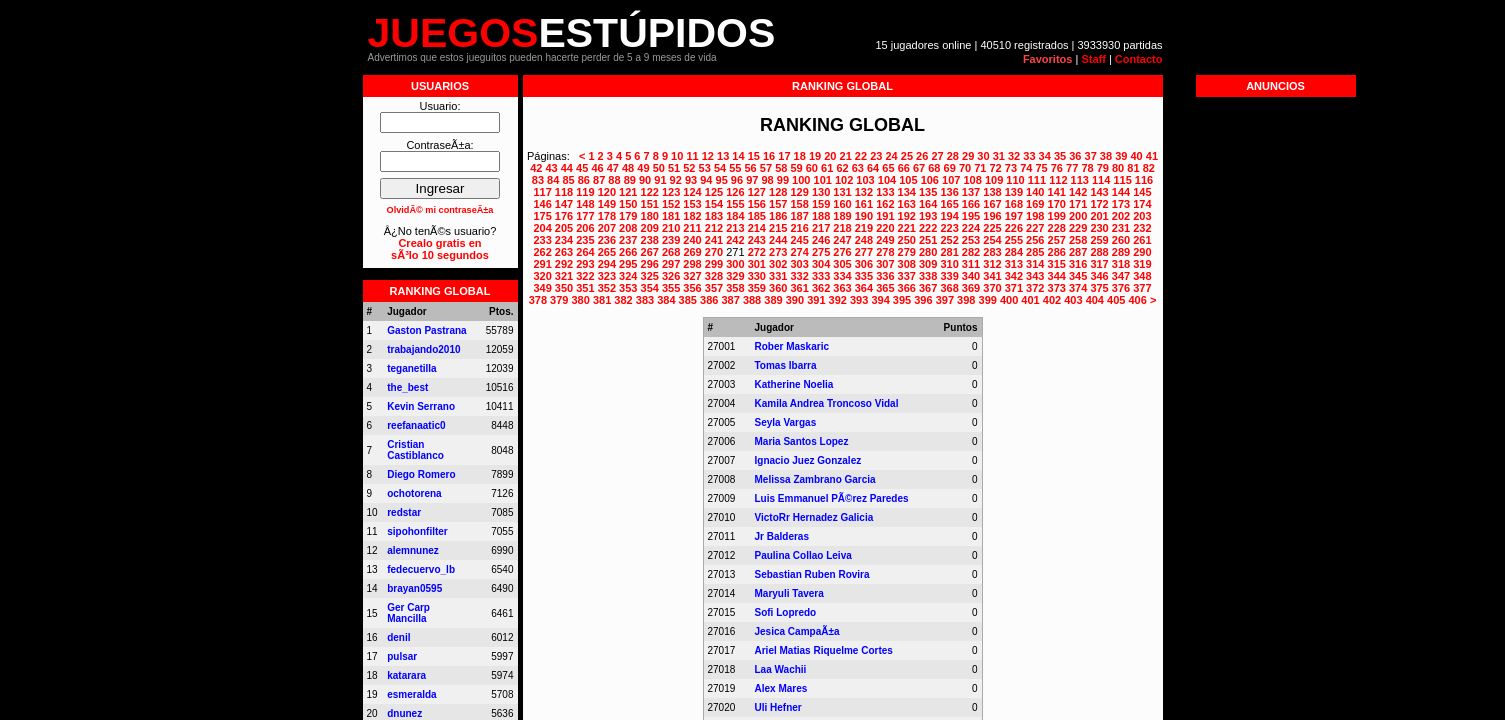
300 (735, 264)
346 (1099, 276)
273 (778, 252)
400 (1009, 300)
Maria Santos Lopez (802, 441)
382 (623, 300)
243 (757, 240)
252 (949, 240)
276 (842, 252)
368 (949, 288)
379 (559, 300)
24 (891, 156)
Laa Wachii (781, 669)
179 (628, 216)
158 (799, 204)
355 (671, 288)
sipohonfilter (417, 531)
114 (1101, 180)
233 (542, 240)
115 (1122, 180)
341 (992, 276)
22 (861, 156)
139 (1014, 192)
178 (607, 216)
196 (992, 216)
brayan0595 (414, 588)
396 (923, 300)
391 (816, 300)
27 (937, 156)
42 (536, 168)
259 (1099, 240)
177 (585, 216)
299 (714, 264)
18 (800, 156)
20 (830, 156)
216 (799, 228)
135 (928, 192)
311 (971, 264)
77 (1072, 168)
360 (778, 288)
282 (971, 252)
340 (971, 276)
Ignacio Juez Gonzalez (808, 460)
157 (778, 204)
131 (842, 192)
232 (1142, 228)
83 (538, 180)
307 (885, 264)
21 (846, 156)
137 (971, 192)
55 (735, 168)
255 (1014, 240)
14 (738, 156)
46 (597, 168)
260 (1121, 240)
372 (1035, 288)
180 (650, 216)
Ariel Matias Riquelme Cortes (824, 650)
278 (885, 252)
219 (864, 228)
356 (692, 288)
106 (930, 180)
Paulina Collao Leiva (803, 555)
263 (564, 252)
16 (769, 156)
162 (885, 204)
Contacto (1139, 59)
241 (714, 240)
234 (564, 240)
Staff (1093, 59)
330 (757, 276)
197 (1014, 216)
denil (398, 637)
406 (1137, 300)
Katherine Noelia (794, 384)
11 (692, 156)
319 (1142, 264)
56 (751, 168)
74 (1026, 168)
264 (585, 252)
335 (864, 276)
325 (650, 276)
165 (949, 204)
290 (1142, 252)
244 (778, 240)
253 (971, 240)
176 (564, 216)
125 (714, 192)
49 (643, 168)
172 (1099, 204)
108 (972, 180)
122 (650, 192)
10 (677, 156)
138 (992, 192)
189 (842, 216)
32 (1014, 156)
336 (885, 276)
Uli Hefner (778, 707)
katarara (406, 675)
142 (1078, 192)
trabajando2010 (423, 349)
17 (784, 156)
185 (757, 216)
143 (1099, 192)
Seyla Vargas (786, 422)
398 (966, 300)
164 (928, 204)
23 (876, 156)
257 (1057, 240)
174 (1142, 204)
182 (692, 216)
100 (801, 180)
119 (585, 192)
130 (821, 192)
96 (737, 180)
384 (666, 300)
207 (607, 228)
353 (628, 288)
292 (564, 264)
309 (928, 264)
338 (928, 276)
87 (599, 180)
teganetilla (411, 368)
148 (585, 204)
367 (928, 288)
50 (659, 168)
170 (1057, 204)
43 (551, 168)
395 (902, 300)
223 (949, 228)
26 (922, 156)
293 (585, 264)
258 (1078, 240)
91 (660, 180)
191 (885, 216)
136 (949, 192)
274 (799, 252)
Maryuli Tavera (789, 593)
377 (1142, 288)
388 (752, 300)
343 (1035, 276)
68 (934, 168)
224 (971, 228)
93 (691, 180)
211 (692, 228)
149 (607, 204)
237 (628, 240)
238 (650, 240)
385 (688, 300)
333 (821, 276)
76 (1057, 168)
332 (799, 276)
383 (645, 300)
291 (542, 264)
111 (1037, 180)
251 (928, 240)
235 (585, 240)
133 (885, 192)
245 (799, 240)
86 (584, 180)
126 (735, 192)
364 (864, 288)
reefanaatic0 (416, 425)
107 (951, 180)
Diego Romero (421, 474)
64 (873, 168)
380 (581, 300)
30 (983, 156)
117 (542, 192)
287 (1078, 252)
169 (1035, 204)
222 (928, 228)
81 (1133, 168)
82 (1149, 168)
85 (568, 180)
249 (885, 240)
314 (1035, 264)
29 (968, 156)
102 (844, 180)
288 (1099, 252)
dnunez (404, 713)
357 (714, 288)
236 (607, 240)
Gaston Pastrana (426, 330)
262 (542, 252)
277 (864, 252)
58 (781, 168)
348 (1142, 276)
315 (1057, 264)
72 (996, 168)
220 (885, 228)
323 (607, 276)
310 (949, 264)
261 (1142, 240)
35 (1060, 156)
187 (799, 216)
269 (692, 252)
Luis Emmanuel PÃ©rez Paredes (832, 498)
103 (865, 180)
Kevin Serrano (421, 406)
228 (1057, 228)
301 (757, 264)
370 (992, 288)
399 (988, 300)
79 (1103, 168)
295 (628, 264)
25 (907, 156)
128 (778, 192)
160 (842, 204)
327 (692, 276)
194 (949, 216)
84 (553, 180)
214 (757, 228)
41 (1152, 156)
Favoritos (1048, 59)
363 (842, 288)
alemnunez (413, 550)
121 (628, 192)
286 (1057, 252)
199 (1057, 216)
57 (766, 168)
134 (907, 192)
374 (1078, 288)
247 (842, 240)
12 (708, 156)
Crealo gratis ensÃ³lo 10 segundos (440, 249)
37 (1091, 156)
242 (735, 240)
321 (564, 276)
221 (907, 228)
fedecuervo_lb (421, 569)
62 (842, 168)
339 (949, 276)
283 (992, 252)
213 (735, 228)
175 (542, 216)
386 (709, 300)
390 (795, 300)
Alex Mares (781, 688)
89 (630, 180)
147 (564, 204)
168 (1014, 204)
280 (928, 252)
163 (907, 204)
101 (823, 180)
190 (864, 216)
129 (799, 192)
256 (1035, 240)
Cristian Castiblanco (415, 450)
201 (1099, 216)
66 (904, 168)
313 (1014, 264)
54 (720, 168)
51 (674, 168)
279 (907, 252)
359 (757, 288)
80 (1118, 168)
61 (827, 168)
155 (735, 204)
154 (714, 204)
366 (907, 288)
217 (821, 228)
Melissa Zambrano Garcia (815, 479)
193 (928, 216)
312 (992, 264)
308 (907, 264)
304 (821, 264)
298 (692, 264)
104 (887, 180)
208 (628, 228)
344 (1057, 276)
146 (542, 204)
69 (950, 168)
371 (1014, 288)
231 (1121, 228)
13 (723, 156)
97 (752, 180)
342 (1014, 276)
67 (919, 168)
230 (1099, 228)
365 (885, 288)
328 (714, 276)
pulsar (402, 656)
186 (778, 216)
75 (1041, 168)
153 (692, 204)
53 (705, 168)
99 (783, 180)
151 (650, 204)
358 (735, 288)
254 (992, 240)
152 (671, 204)
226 (1014, 228)
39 (1121, 156)
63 (858, 168)
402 (1052, 300)
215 (778, 228)
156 (757, 204)
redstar (404, 512)
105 (908, 180)
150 (628, 204)
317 (1099, 264)
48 (628, 168)
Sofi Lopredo (786, 612)
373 (1057, 288)
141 (1057, 192)
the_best (407, 387)
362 (821, 288)
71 (980, 168)
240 (692, 240)
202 (1121, 216)
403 (1073, 300)
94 (706, 180)
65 (888, 168)
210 (671, 228)
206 (585, 228)
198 (1035, 216)
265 (607, 252)
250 (907, 240)
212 (714, 228)
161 (864, 204)
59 (796, 168)
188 (821, 216)
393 (859, 300)
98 (767, 180)
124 (692, 192)
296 (650, 264)
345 (1078, 276)
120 (607, 192)
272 (757, 252)
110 (1015, 180)
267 (650, 252)
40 (1136, 156)
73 (1011, 168)
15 (754, 156)
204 (542, 228)
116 (1144, 180)
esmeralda (411, 694)
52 (689, 168)
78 (1087, 168)
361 (799, 288)
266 (628, 252)
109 (994, 180)
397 (945, 300)
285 (1035, 252)
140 (1035, 192)
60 (812, 168)
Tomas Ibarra (786, 365)
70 (965, 168)
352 (607, 288)
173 (1121, 204)
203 (1142, 216)
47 (613, 168)
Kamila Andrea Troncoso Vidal (827, 403)
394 (880, 300)
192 (907, 216)
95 (722, 180)
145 (1142, 192)
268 (671, 252)
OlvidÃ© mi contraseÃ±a (440, 210)
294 (607, 264)
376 (1121, 288)
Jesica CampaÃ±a (797, 631)
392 (838, 300)
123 (671, 192)
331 (778, 276)
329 (735, 276)
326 (671, 276)
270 (714, 252)
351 (585, 288)
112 (1058, 180)
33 (1029, 156)
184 (735, 216)
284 (1014, 252)
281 (949, 252)
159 (821, 204)
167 (992, 204)
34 (1045, 156)
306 (864, 264)
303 (799, 264)
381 (602, 300)
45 (582, 168)
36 (1075, 156)
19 (815, 156)
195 (971, 216)
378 (538, 300)
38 (1106, 156)
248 (864, 240)
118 (564, 192)
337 (907, 276)
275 (821, 252)
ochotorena (414, 493)
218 (842, 228)
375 (1099, 288)
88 (614, 180)
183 (714, 216)
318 (1121, 264)
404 (1095, 300)
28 (953, 156)
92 (676, 180)
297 (671, 264)
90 (645, 180)
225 (992, 228)
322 (585, 276)
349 (542, 288)
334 (842, 276)
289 (1121, 252)
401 (1030, 300)
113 (1080, 180)
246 (821, 240)
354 (650, 288)
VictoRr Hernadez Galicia (814, 517)
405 (1116, 300)
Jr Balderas (782, 536)
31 (999, 156)
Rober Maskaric (792, 346)
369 (971, 288)
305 (842, 264)
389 (773, 300)
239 (671, 240)
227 (1035, 228)
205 (564, 228)
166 (971, 204)
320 (542, 276)
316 (1078, 264)
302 (778, 264)
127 (757, 192)
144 (1121, 192)
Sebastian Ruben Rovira (812, 574)
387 (730, 300)
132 (864, 192)
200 (1078, 216)
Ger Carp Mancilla (408, 613)
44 (567, 168)
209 (650, 228)
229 (1078, 228)
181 (671, 216)
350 (564, 288)
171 (1078, 204)
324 (628, 276)
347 (1121, 276)
